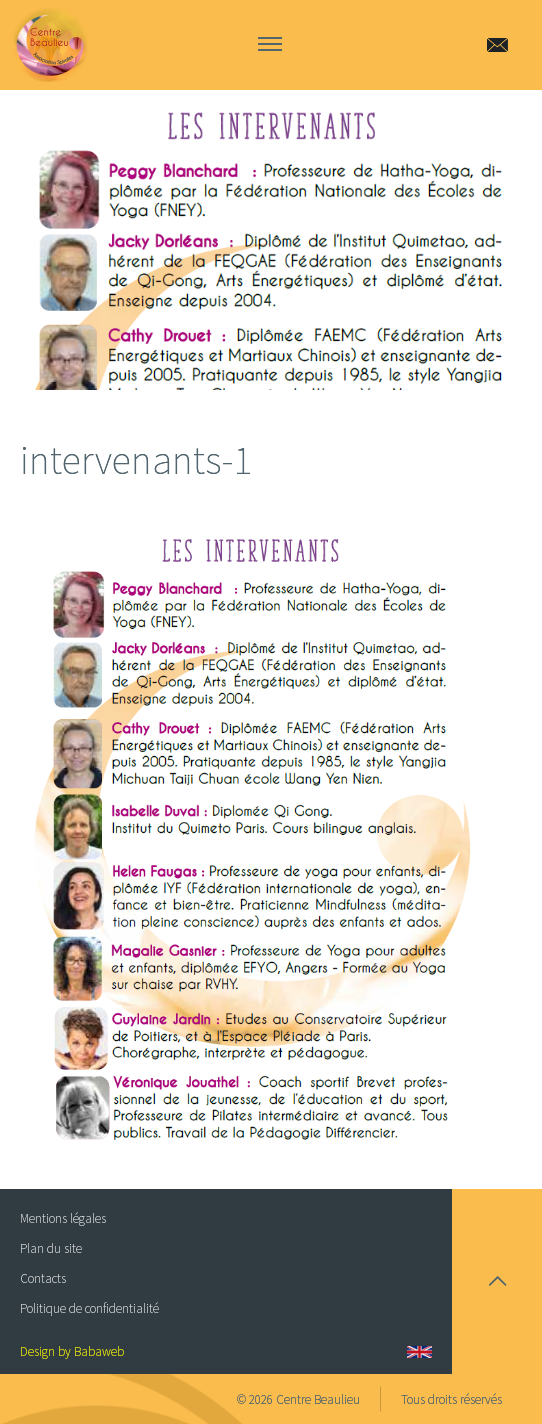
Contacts (43, 1278)
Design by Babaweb (72, 1351)
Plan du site (51, 1248)
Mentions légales (63, 1218)
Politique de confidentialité (89, 1308)
